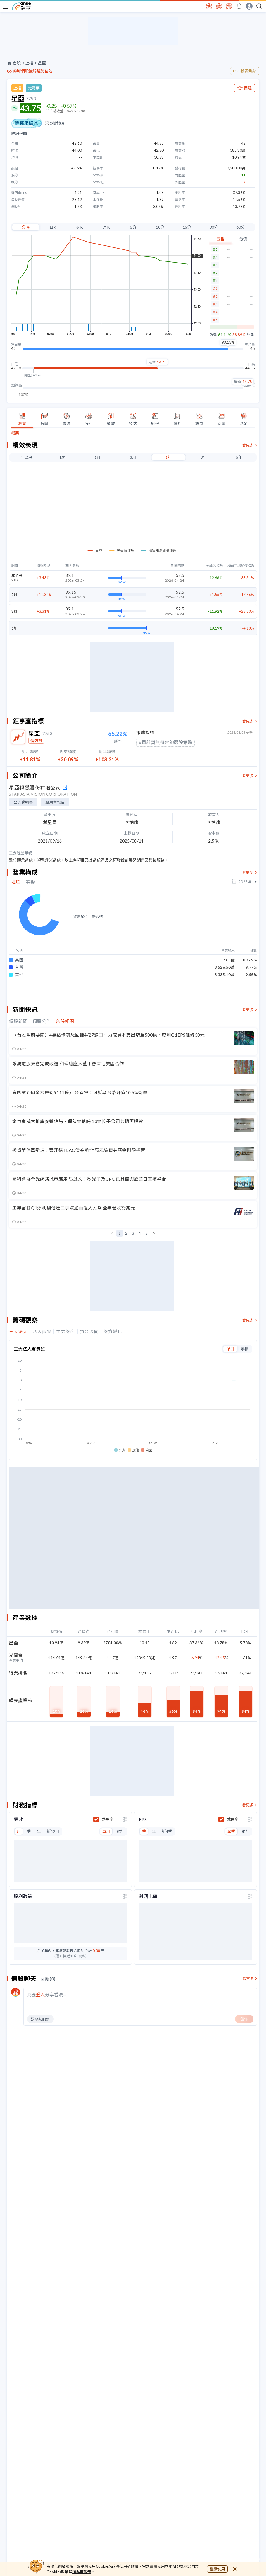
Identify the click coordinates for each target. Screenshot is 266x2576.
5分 (133, 227)
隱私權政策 (81, 2572)
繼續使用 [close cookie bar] (217, 2568)
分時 (26, 227)
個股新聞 (18, 1108)
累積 (244, 1435)
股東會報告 (55, 907)
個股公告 (41, 1108)
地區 (15, 987)
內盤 (213, 335)
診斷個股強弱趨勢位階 (32, 71)
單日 (230, 1435)
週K (79, 227)
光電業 (34, 87)
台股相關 (65, 1108)
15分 (187, 227)
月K (106, 227)
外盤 (250, 335)
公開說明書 (23, 907)
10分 (160, 227)
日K (52, 227)
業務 (30, 987)
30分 (214, 227)
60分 (240, 227)
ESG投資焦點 (244, 71)
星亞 (42, 63)
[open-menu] (5, 6)
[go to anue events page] (239, 6)
